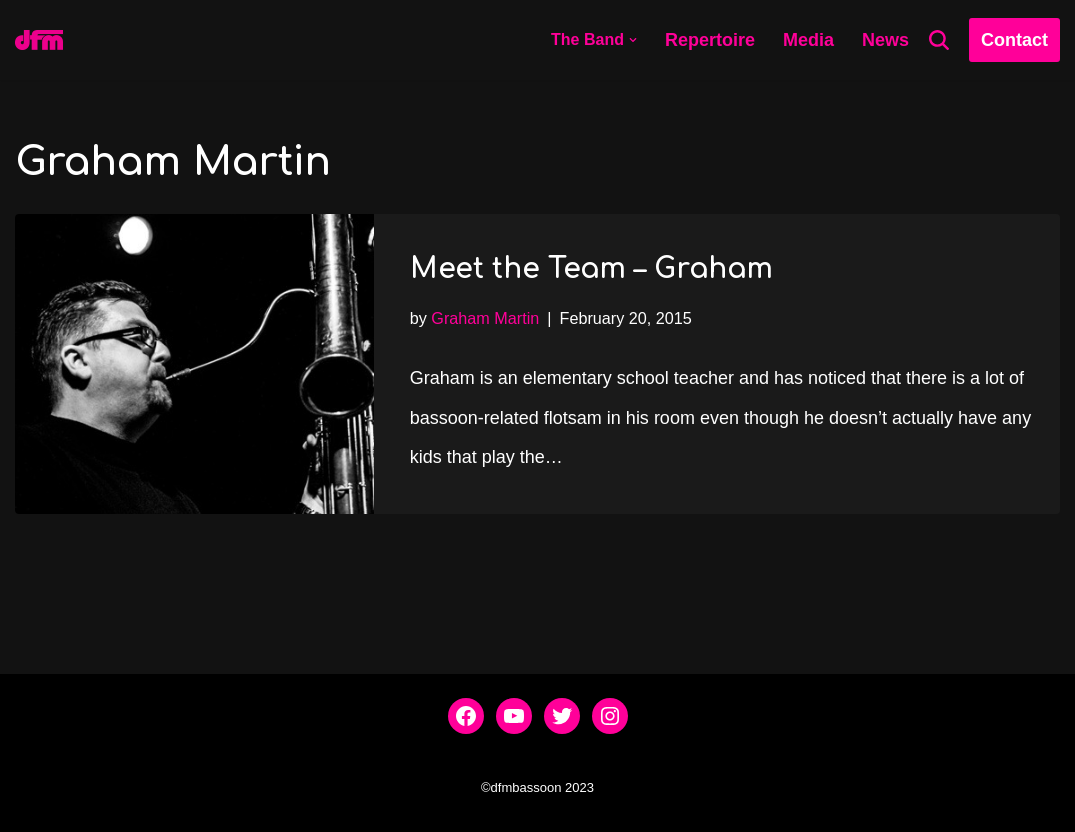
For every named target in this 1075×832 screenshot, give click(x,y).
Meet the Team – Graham (591, 269)
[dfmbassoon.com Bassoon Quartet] (39, 40)
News (885, 40)
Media (808, 40)
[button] (633, 40)
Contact (1014, 40)
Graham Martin (485, 318)
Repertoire (710, 40)
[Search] (939, 40)
